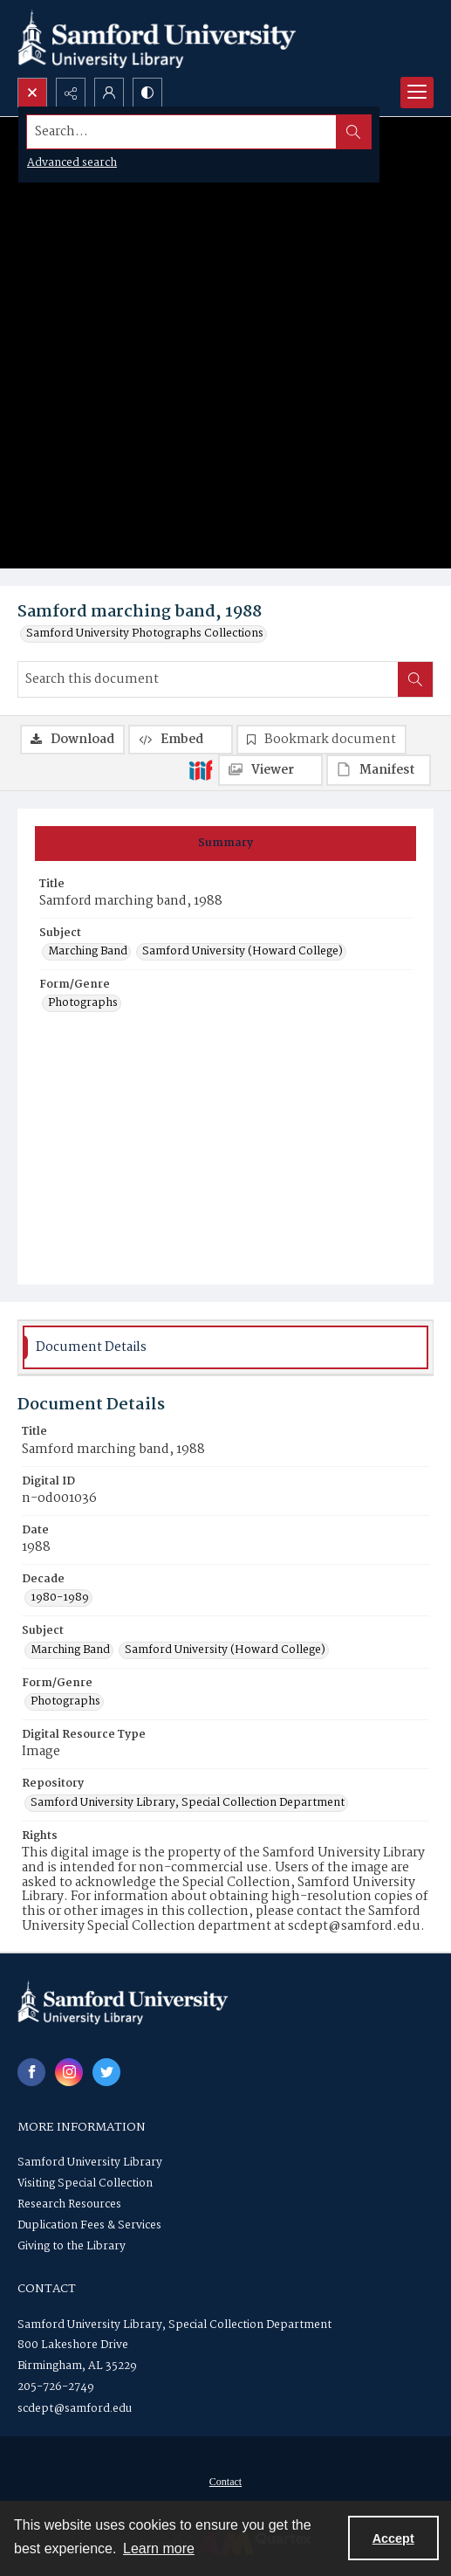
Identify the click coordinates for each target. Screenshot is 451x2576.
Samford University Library (89, 2162)
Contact (225, 2482)
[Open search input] (32, 93)
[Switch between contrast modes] (147, 93)
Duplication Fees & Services (89, 2225)
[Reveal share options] (71, 93)
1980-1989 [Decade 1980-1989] (60, 1598)
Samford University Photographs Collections (144, 634)
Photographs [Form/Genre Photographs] (83, 1003)
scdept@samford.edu (74, 2409)
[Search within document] (415, 679)
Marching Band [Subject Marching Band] (87, 952)
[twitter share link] (106, 2072)
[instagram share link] (69, 2072)
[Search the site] (182, 131)
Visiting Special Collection (85, 2183)
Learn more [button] (159, 2548)
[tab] (225, 843)
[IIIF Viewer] (270, 770)
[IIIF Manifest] (378, 770)
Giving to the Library (71, 2246)
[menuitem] (225, 2481)
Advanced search (72, 163)
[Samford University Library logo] (157, 39)
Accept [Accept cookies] (393, 2538)
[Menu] (417, 92)
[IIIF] (201, 769)
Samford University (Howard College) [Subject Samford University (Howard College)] (242, 952)
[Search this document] (208, 679)
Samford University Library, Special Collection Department (174, 2325)
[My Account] (109, 93)
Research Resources (69, 2204)
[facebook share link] (31, 2072)
